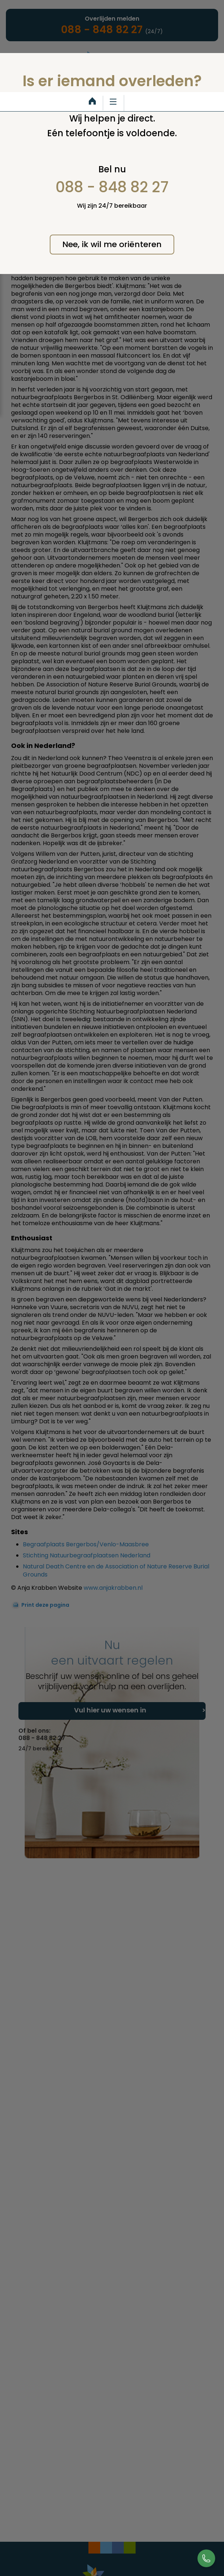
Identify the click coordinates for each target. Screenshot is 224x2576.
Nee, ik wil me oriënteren (112, 244)
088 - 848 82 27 (112, 187)
